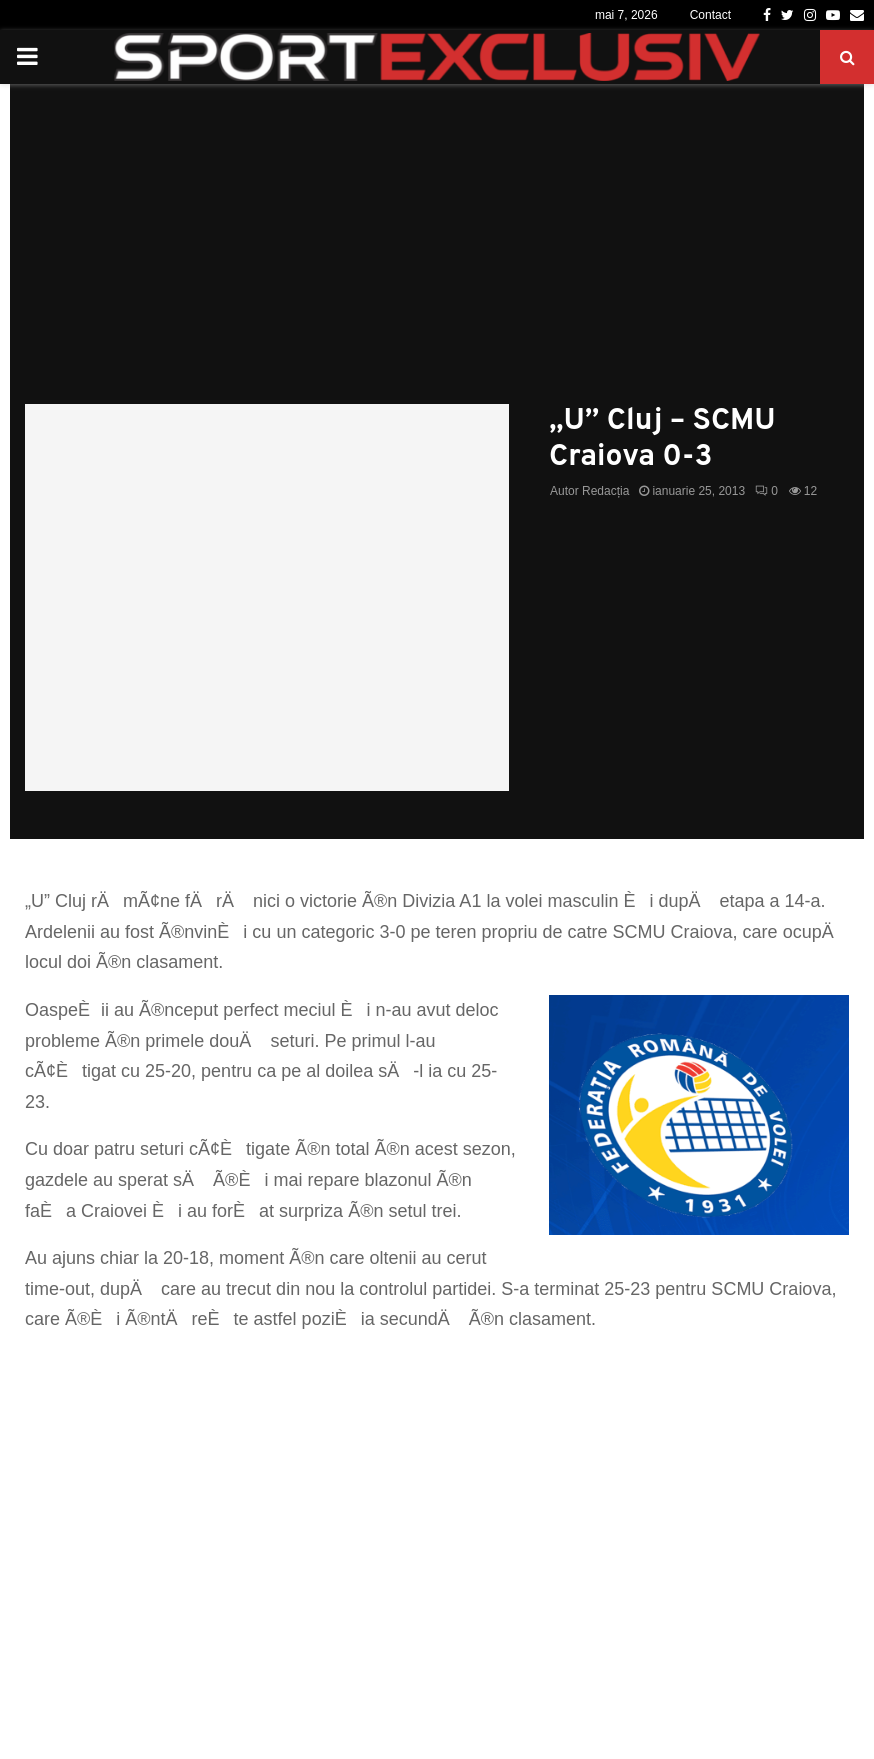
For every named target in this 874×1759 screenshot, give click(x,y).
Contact (710, 15)
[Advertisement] (437, 254)
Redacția (605, 491)
